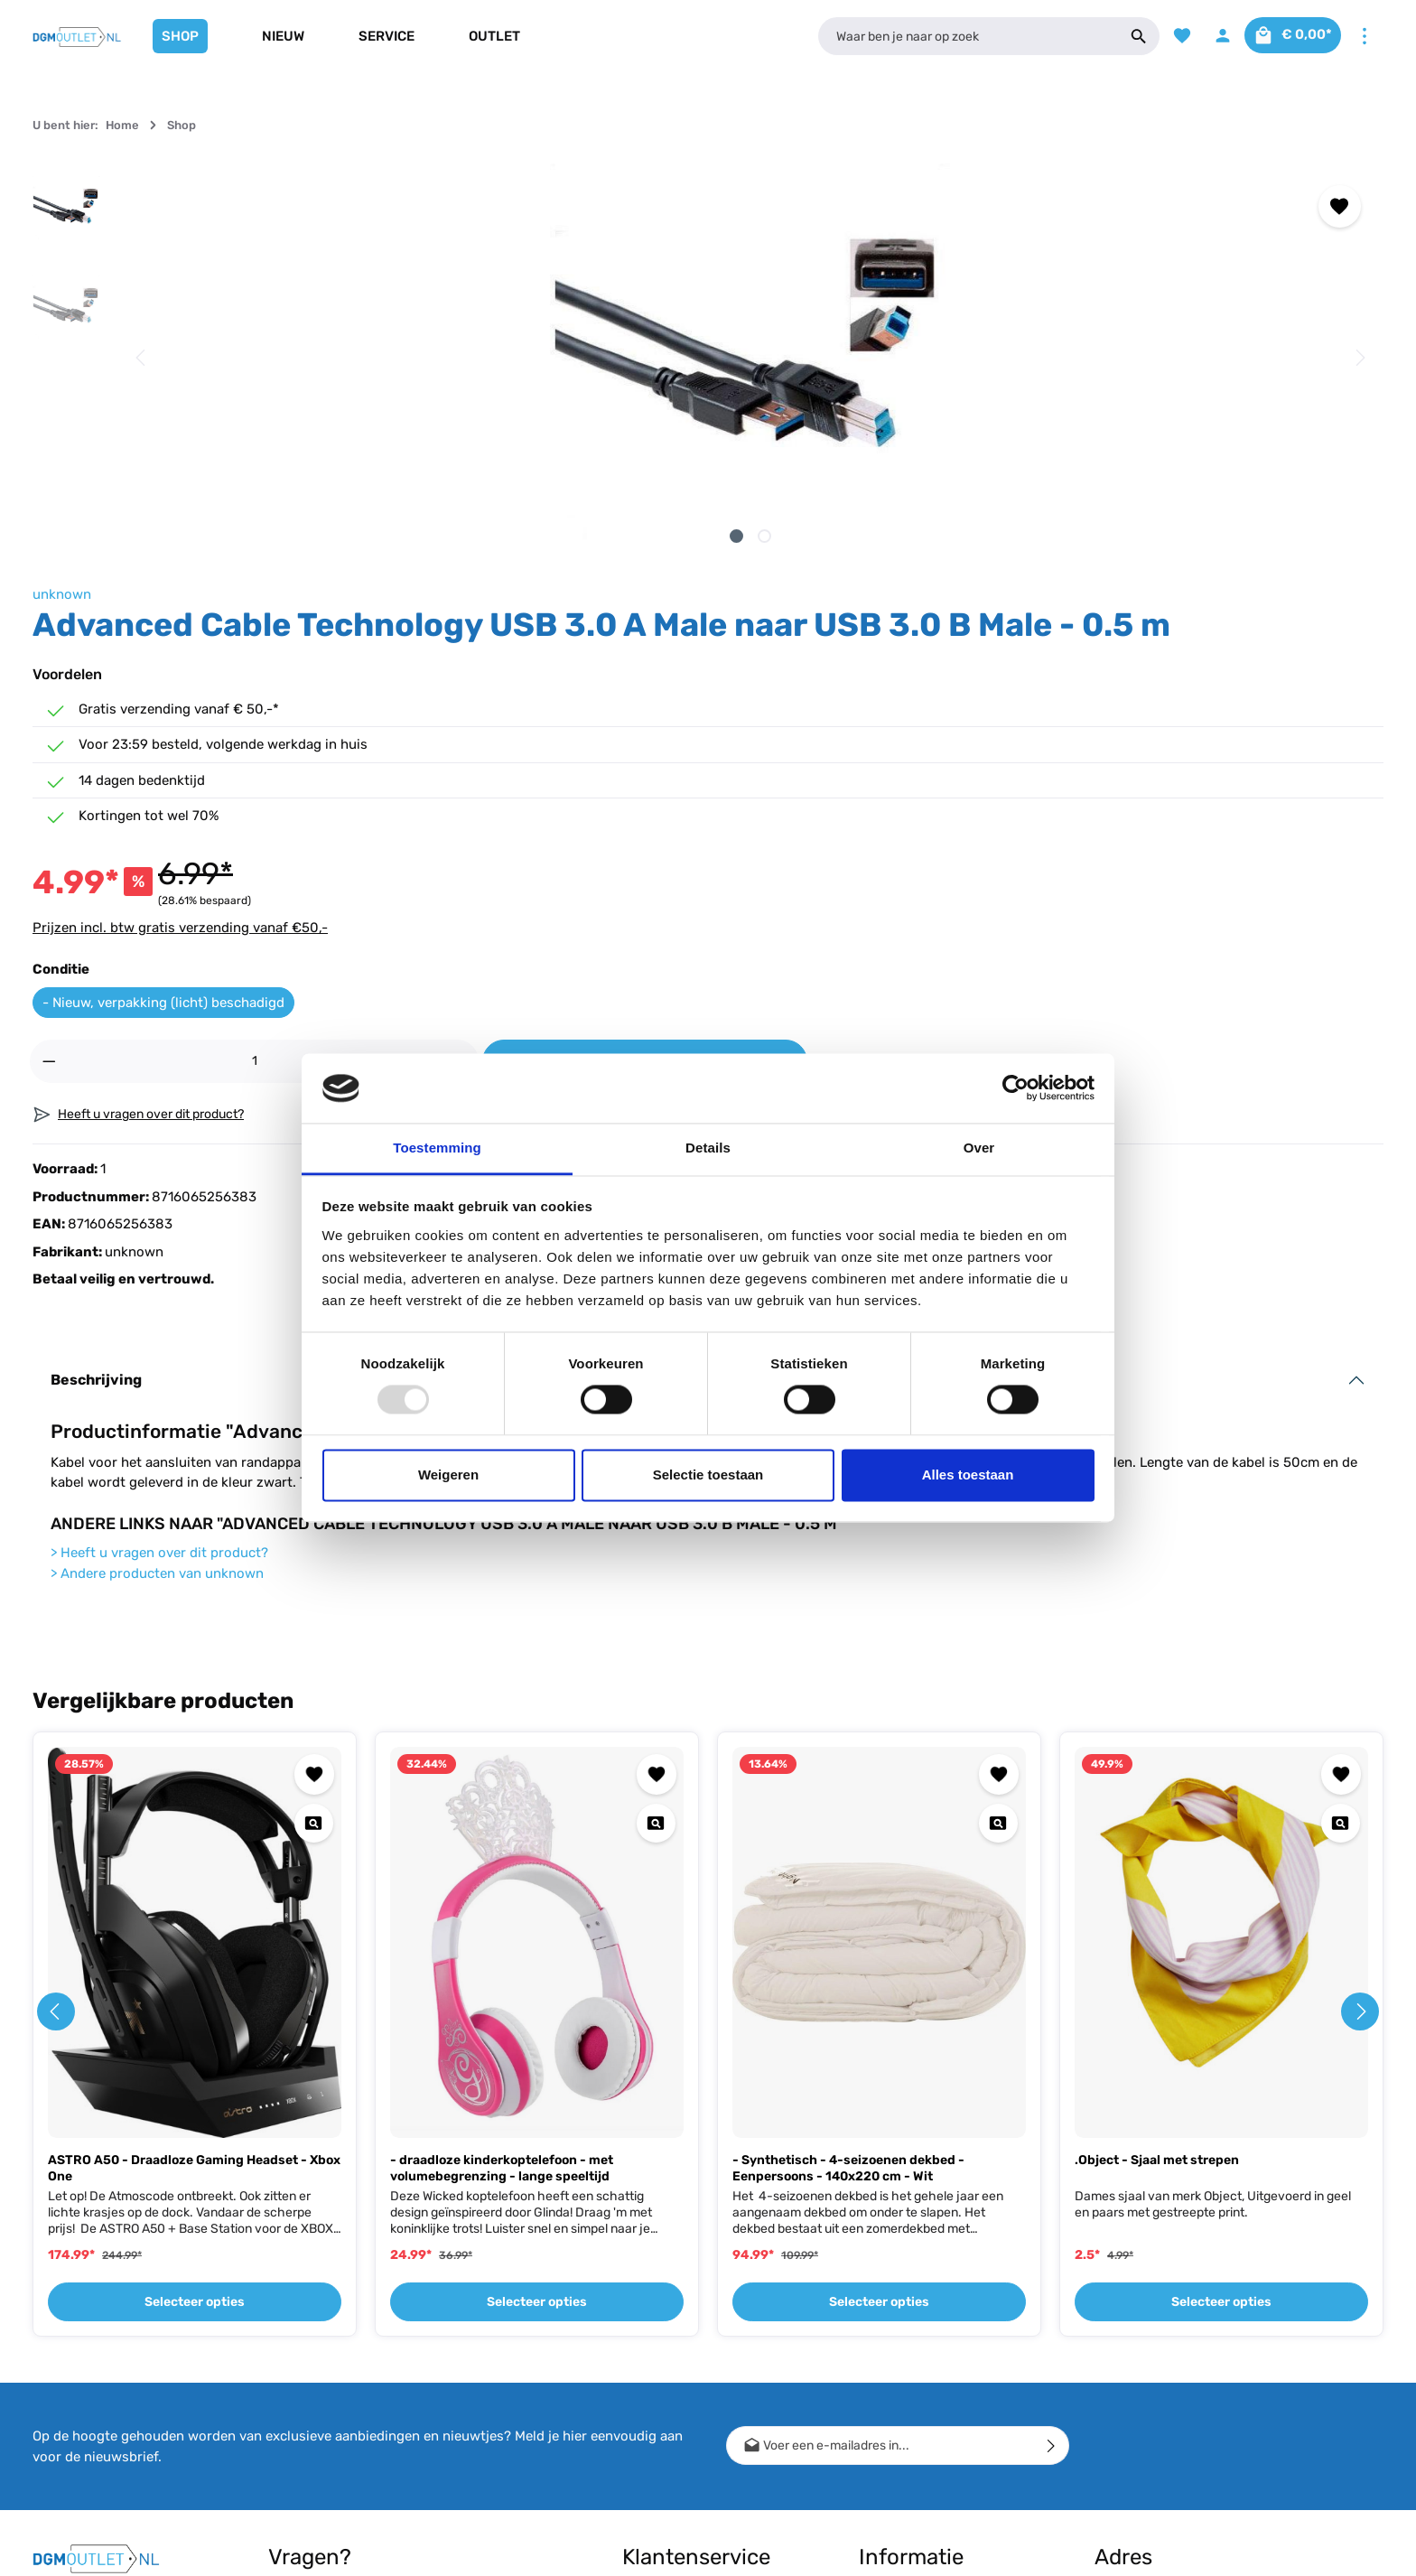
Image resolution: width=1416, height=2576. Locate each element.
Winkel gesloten (903, 2342)
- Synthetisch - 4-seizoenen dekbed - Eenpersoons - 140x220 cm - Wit (848, 1844)
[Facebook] (54, 2296)
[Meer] (1364, 36)
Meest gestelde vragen (687, 2454)
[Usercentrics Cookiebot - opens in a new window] (1015, 1088)
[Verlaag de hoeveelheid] (858, 719)
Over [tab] (979, 1147)
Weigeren (448, 1474)
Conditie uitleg (662, 2342)
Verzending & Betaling (685, 2313)
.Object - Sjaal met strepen (1157, 1835)
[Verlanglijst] (1165, 36)
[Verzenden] (1051, 2121)
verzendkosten (1052, 2548)
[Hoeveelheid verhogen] (1000, 719)
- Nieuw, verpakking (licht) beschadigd (973, 659)
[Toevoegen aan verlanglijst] (762, 206)
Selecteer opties (194, 1977)
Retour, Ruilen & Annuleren (698, 2371)
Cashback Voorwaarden (927, 2284)
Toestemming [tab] (437, 1147)
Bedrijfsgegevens (909, 2371)
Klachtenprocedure (677, 2483)
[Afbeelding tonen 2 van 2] (475, 536)
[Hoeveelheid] (929, 719)
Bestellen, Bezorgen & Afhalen (685, 2413)
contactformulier (375, 2427)
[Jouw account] (1207, 36)
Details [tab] (708, 1147)
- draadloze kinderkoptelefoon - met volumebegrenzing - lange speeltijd (501, 1844)
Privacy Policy (900, 2429)
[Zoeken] (1121, 36)
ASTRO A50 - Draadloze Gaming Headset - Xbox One (194, 1844)
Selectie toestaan (708, 1474)
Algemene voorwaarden (927, 2400)
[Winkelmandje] (1286, 36)
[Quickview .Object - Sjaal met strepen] (1340, 1498)
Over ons (884, 2313)
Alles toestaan (968, 1474)
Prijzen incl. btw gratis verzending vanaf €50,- (989, 584)
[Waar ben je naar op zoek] (959, 36)
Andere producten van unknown (157, 1248)
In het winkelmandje (1183, 718)
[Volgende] (781, 358)
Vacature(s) (892, 2458)
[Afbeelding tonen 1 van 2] (447, 536)
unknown (871, 173)
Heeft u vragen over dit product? (159, 1228)
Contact (645, 2284)
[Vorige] (142, 358)
